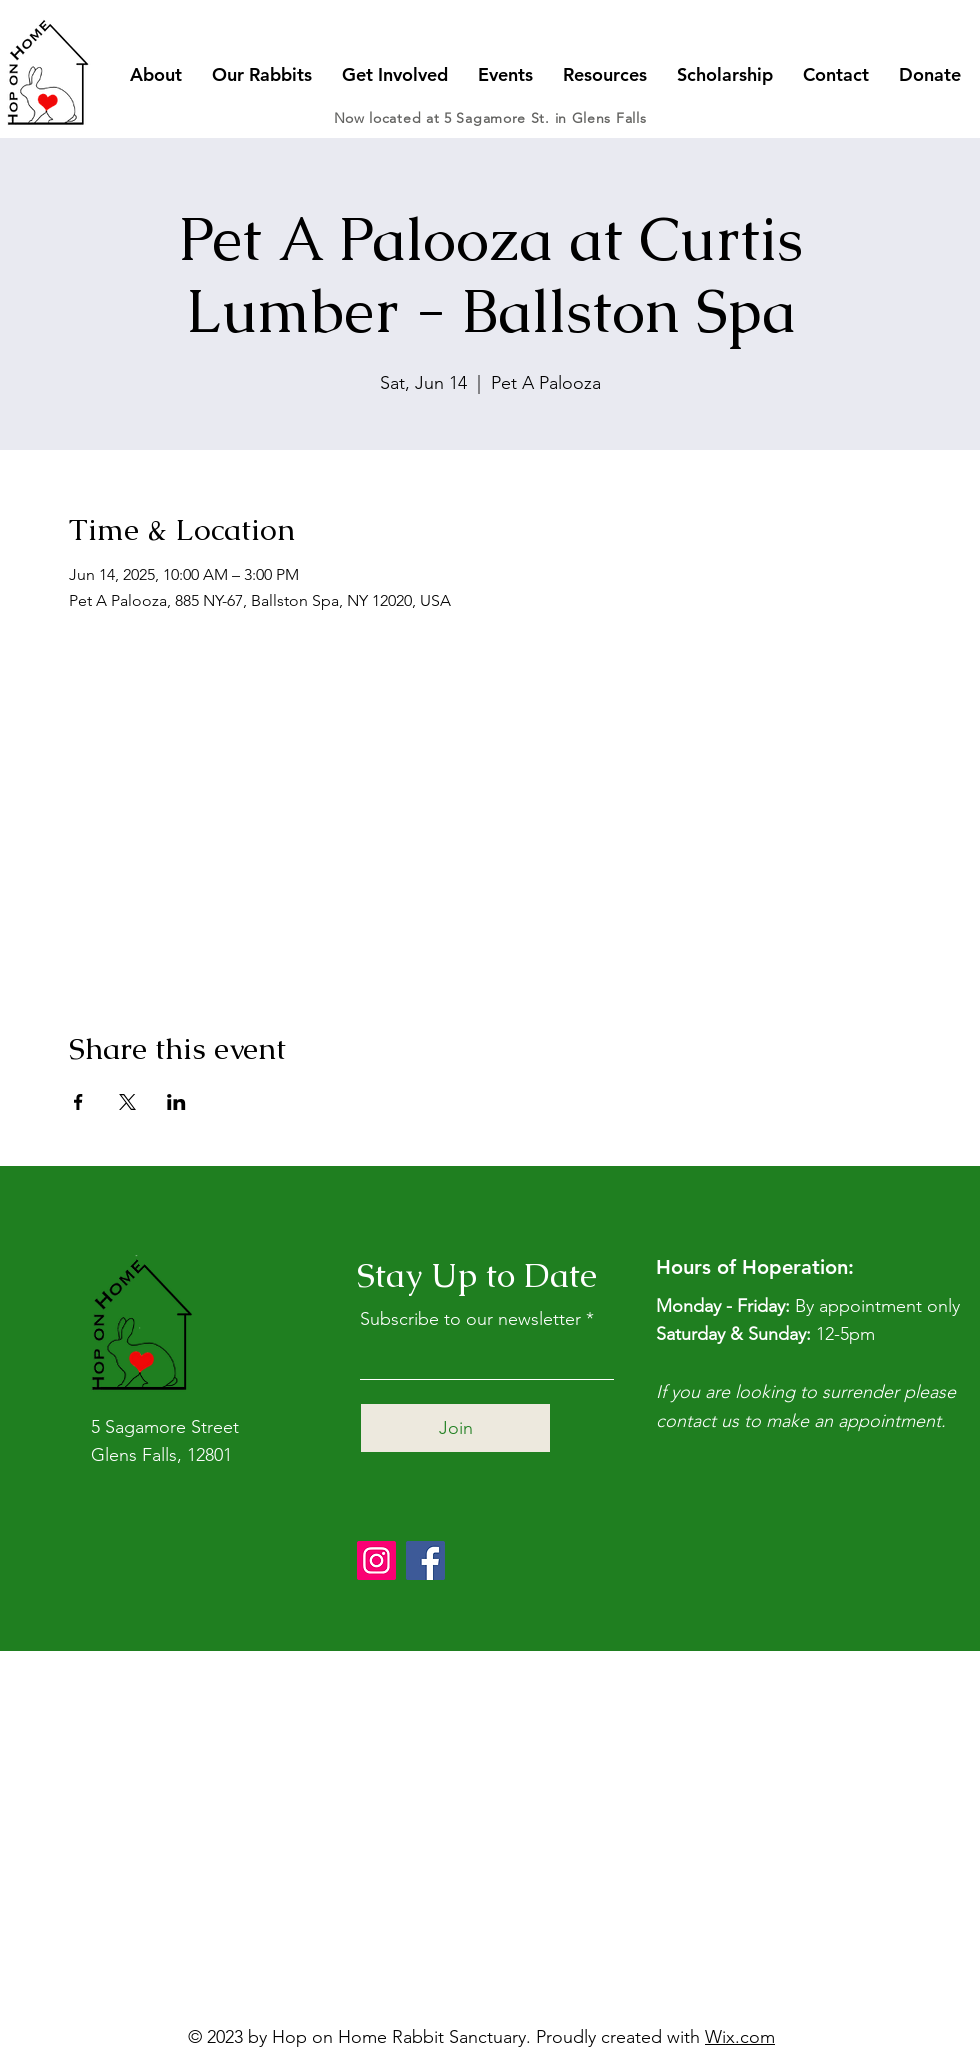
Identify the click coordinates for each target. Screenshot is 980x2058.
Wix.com (740, 2037)
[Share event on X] (127, 1102)
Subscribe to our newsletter (470, 1319)
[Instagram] (376, 1560)
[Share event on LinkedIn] (176, 1102)
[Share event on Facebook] (78, 1102)
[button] (156, 75)
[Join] (455, 1428)
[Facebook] (425, 1560)
